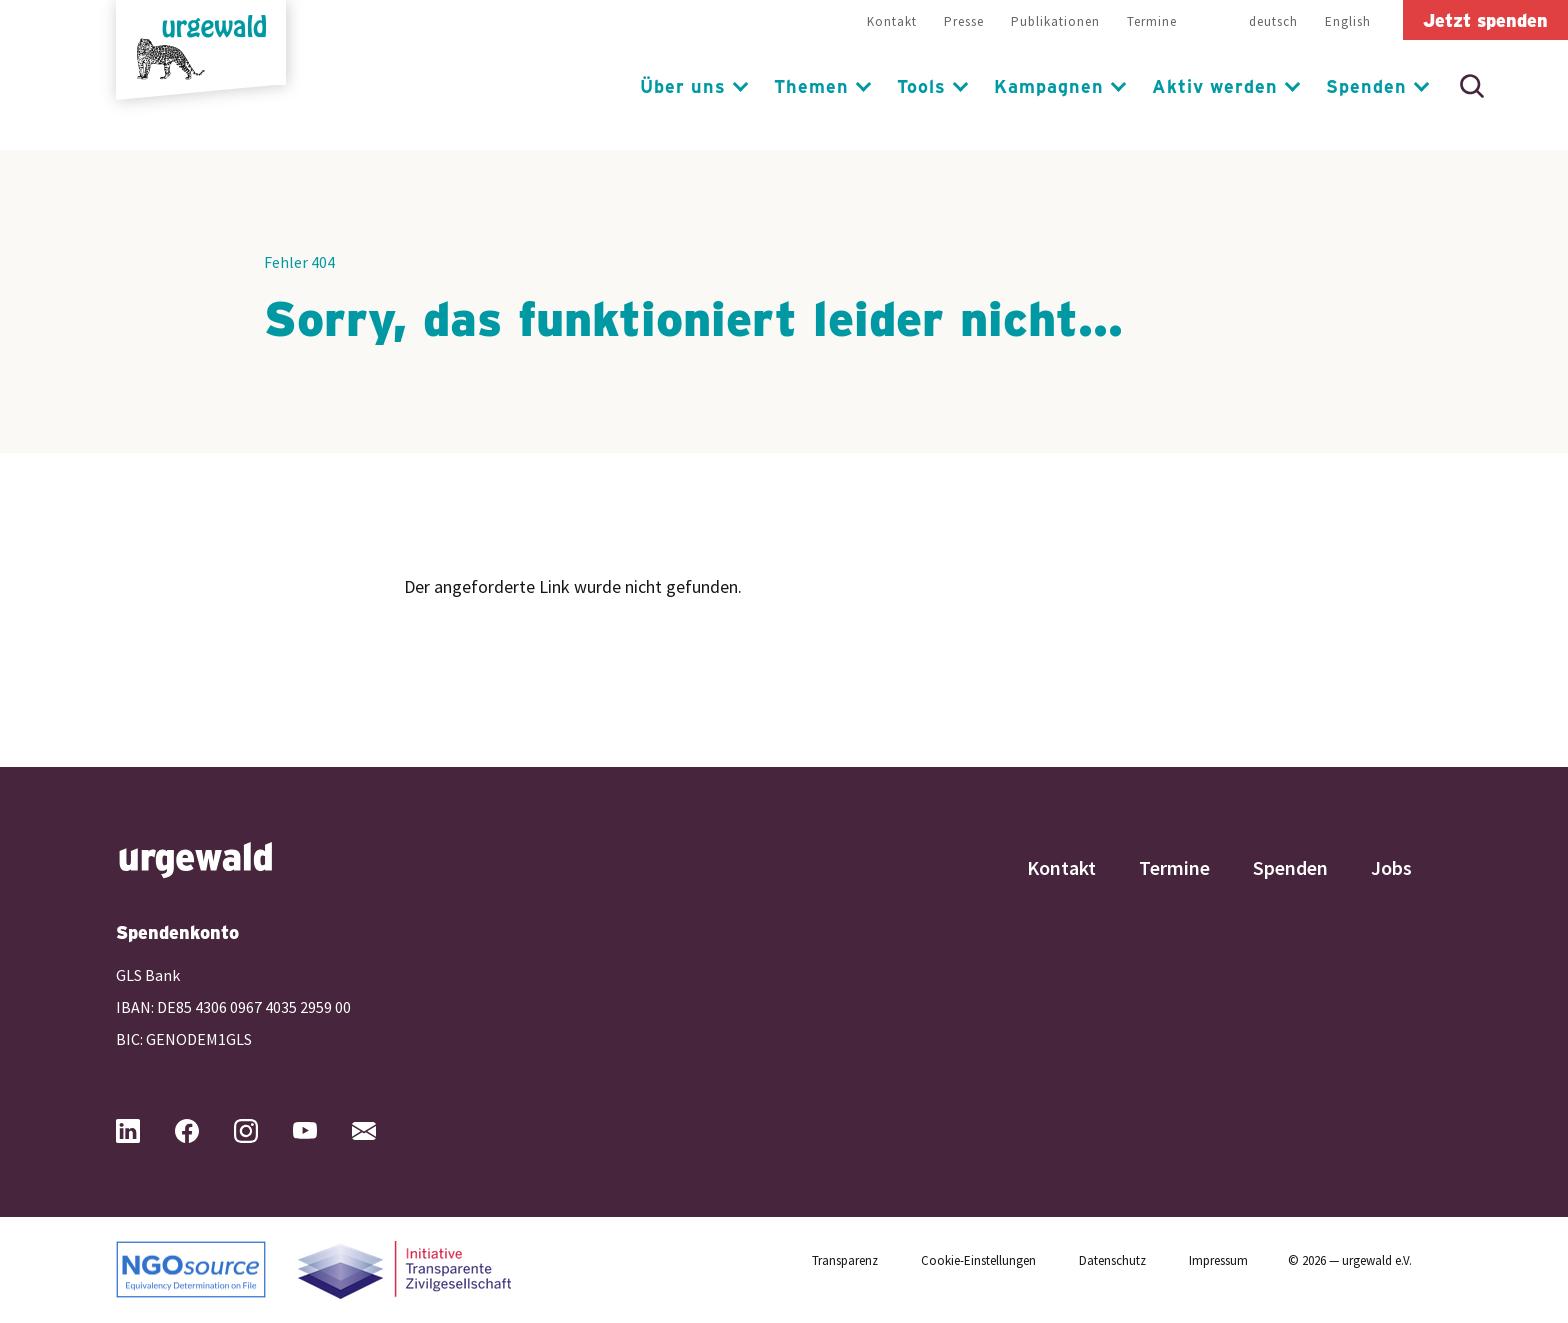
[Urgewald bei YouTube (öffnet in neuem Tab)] (321, 1131)
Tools (921, 86)
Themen (811, 86)
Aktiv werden (1215, 86)
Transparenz (845, 1260)
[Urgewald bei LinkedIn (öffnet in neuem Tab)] (144, 1131)
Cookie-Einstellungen (978, 1260)
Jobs (1391, 867)
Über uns (683, 86)
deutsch (1273, 21)
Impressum (1218, 1260)
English (1348, 21)
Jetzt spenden (1485, 20)
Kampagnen (1049, 86)
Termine (1152, 21)
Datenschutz (1112, 1260)
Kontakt (892, 21)
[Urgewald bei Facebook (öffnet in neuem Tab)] (203, 1131)
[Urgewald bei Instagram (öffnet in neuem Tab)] (262, 1131)
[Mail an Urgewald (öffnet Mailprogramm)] (380, 1131)
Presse (964, 21)
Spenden (1366, 86)
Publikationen (1055, 21)
